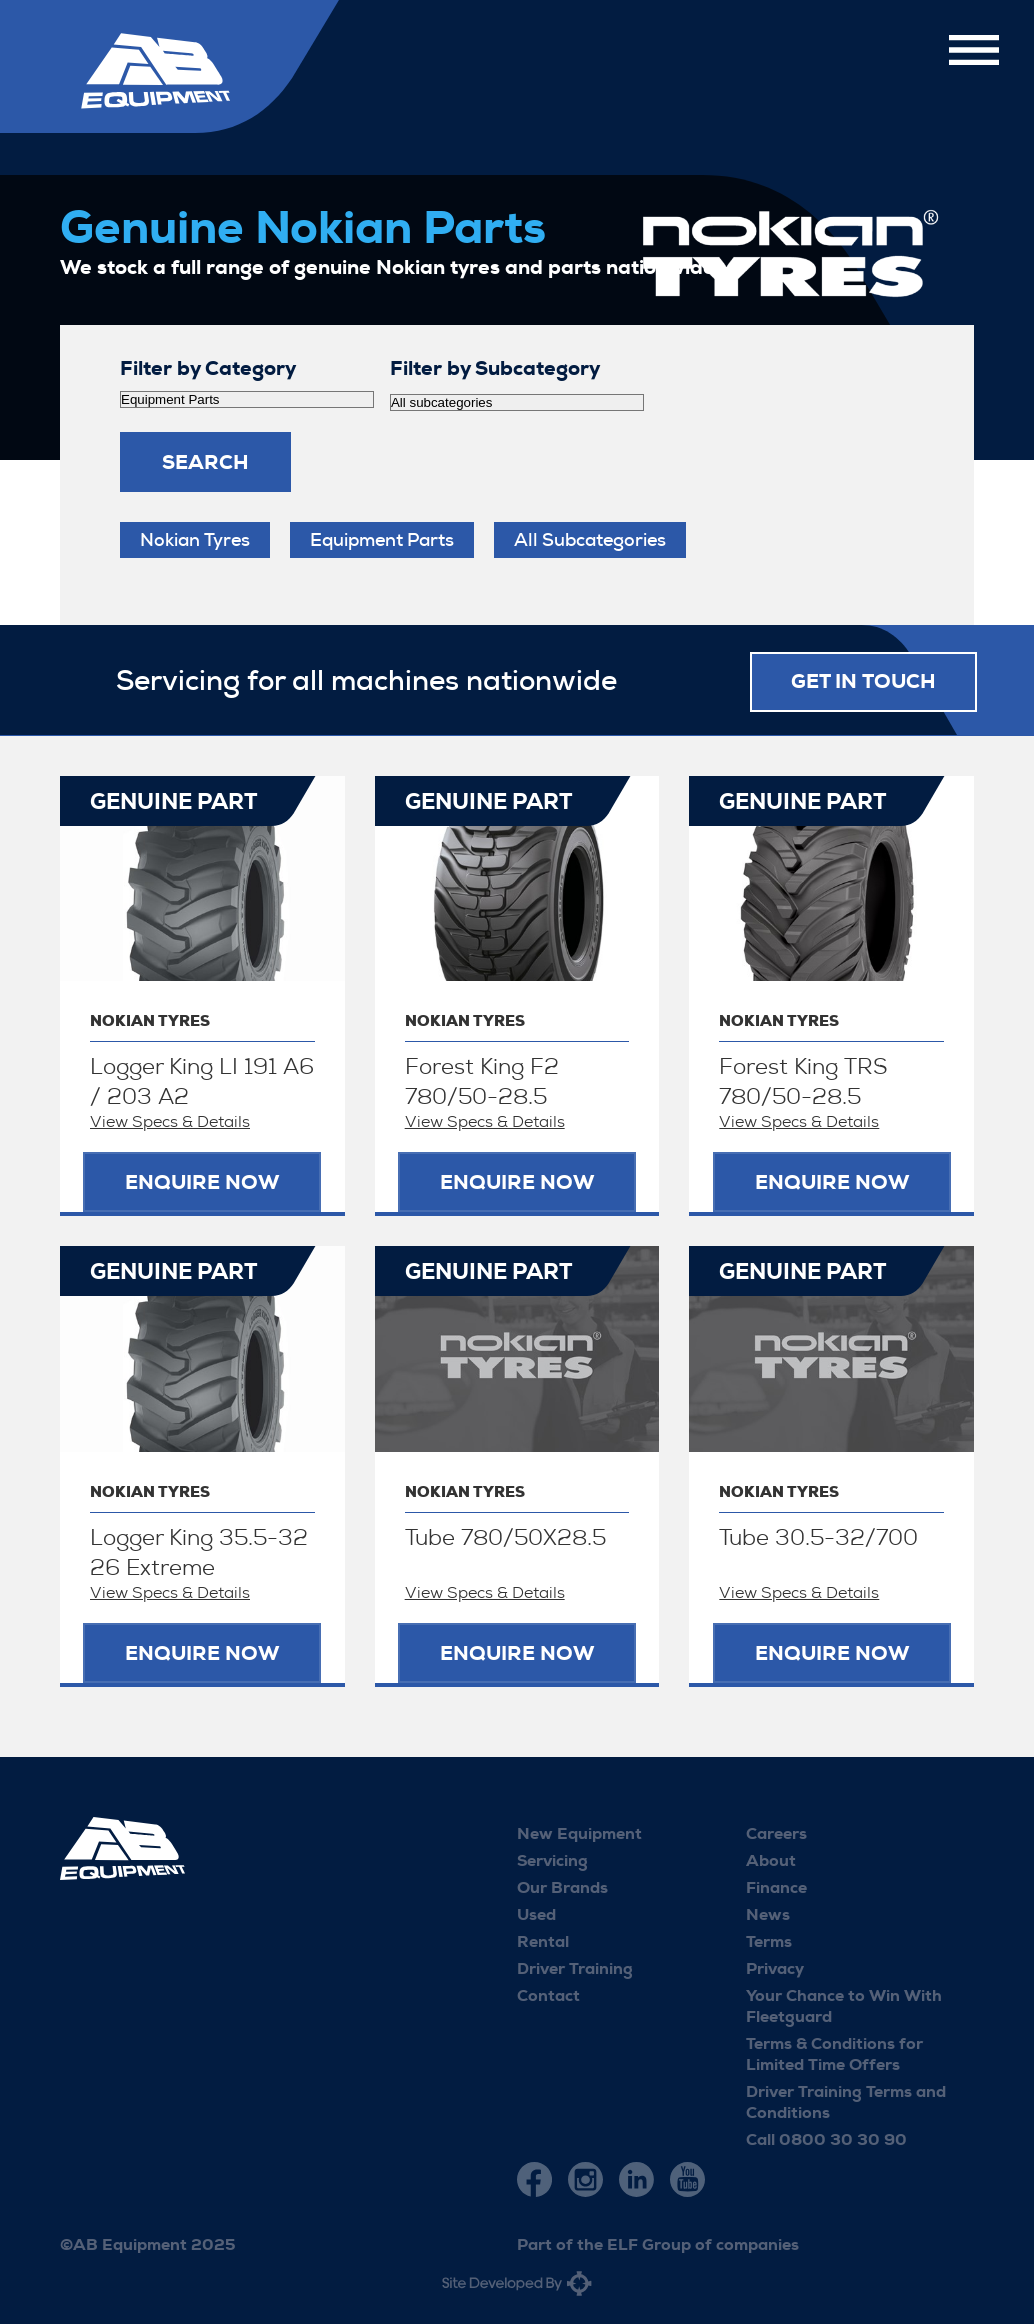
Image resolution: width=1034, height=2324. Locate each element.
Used (536, 1912)
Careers (776, 1831)
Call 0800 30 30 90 (826, 2137)
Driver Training (575, 1966)
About (771, 1858)
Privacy (775, 1966)
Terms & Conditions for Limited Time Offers (834, 2052)
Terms (769, 1939)
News (768, 1912)
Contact (548, 1993)
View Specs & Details (170, 1120)
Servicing (552, 1858)
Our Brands (562, 1885)
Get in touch (863, 680)
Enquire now (202, 1181)
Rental (543, 1939)
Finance (776, 1885)
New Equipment (579, 1831)
